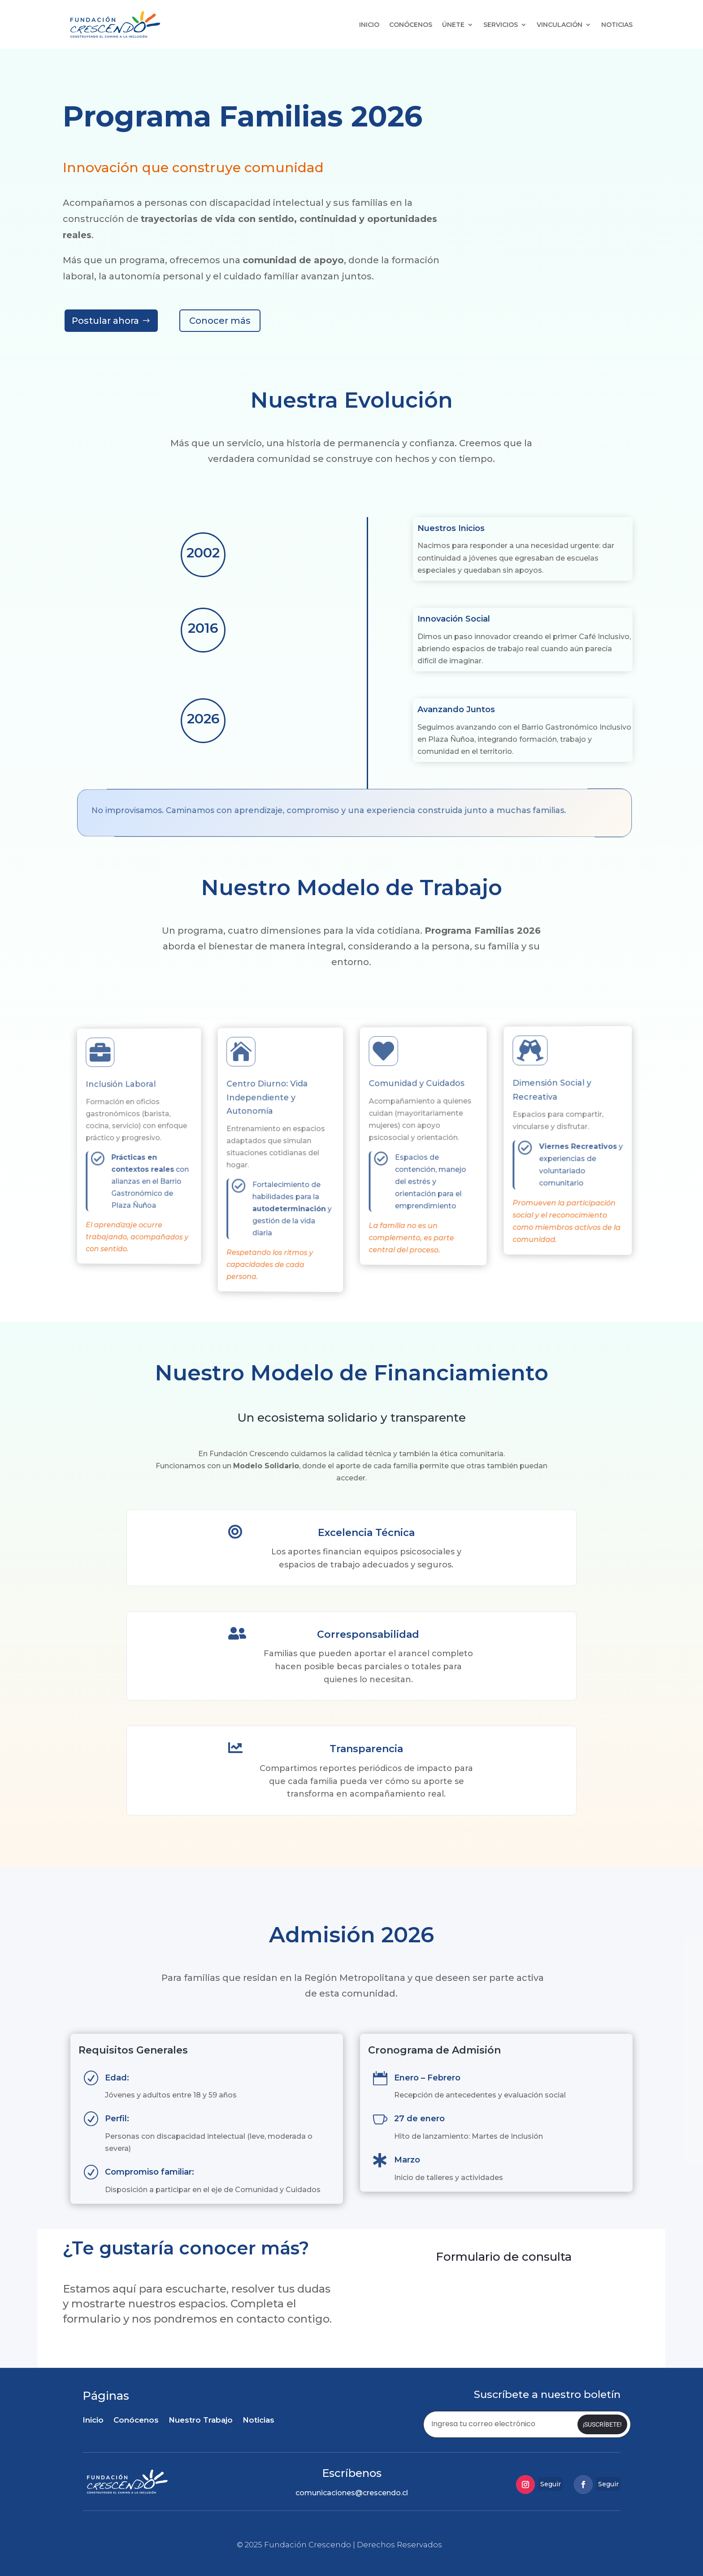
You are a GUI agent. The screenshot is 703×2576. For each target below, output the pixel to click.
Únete (453, 25)
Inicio (369, 25)
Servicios (500, 25)
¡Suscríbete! (602, 2424)
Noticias (617, 25)
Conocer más (220, 320)
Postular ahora (105, 320)
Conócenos (410, 25)
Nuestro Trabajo (201, 2420)
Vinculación (559, 25)
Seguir (550, 2484)
